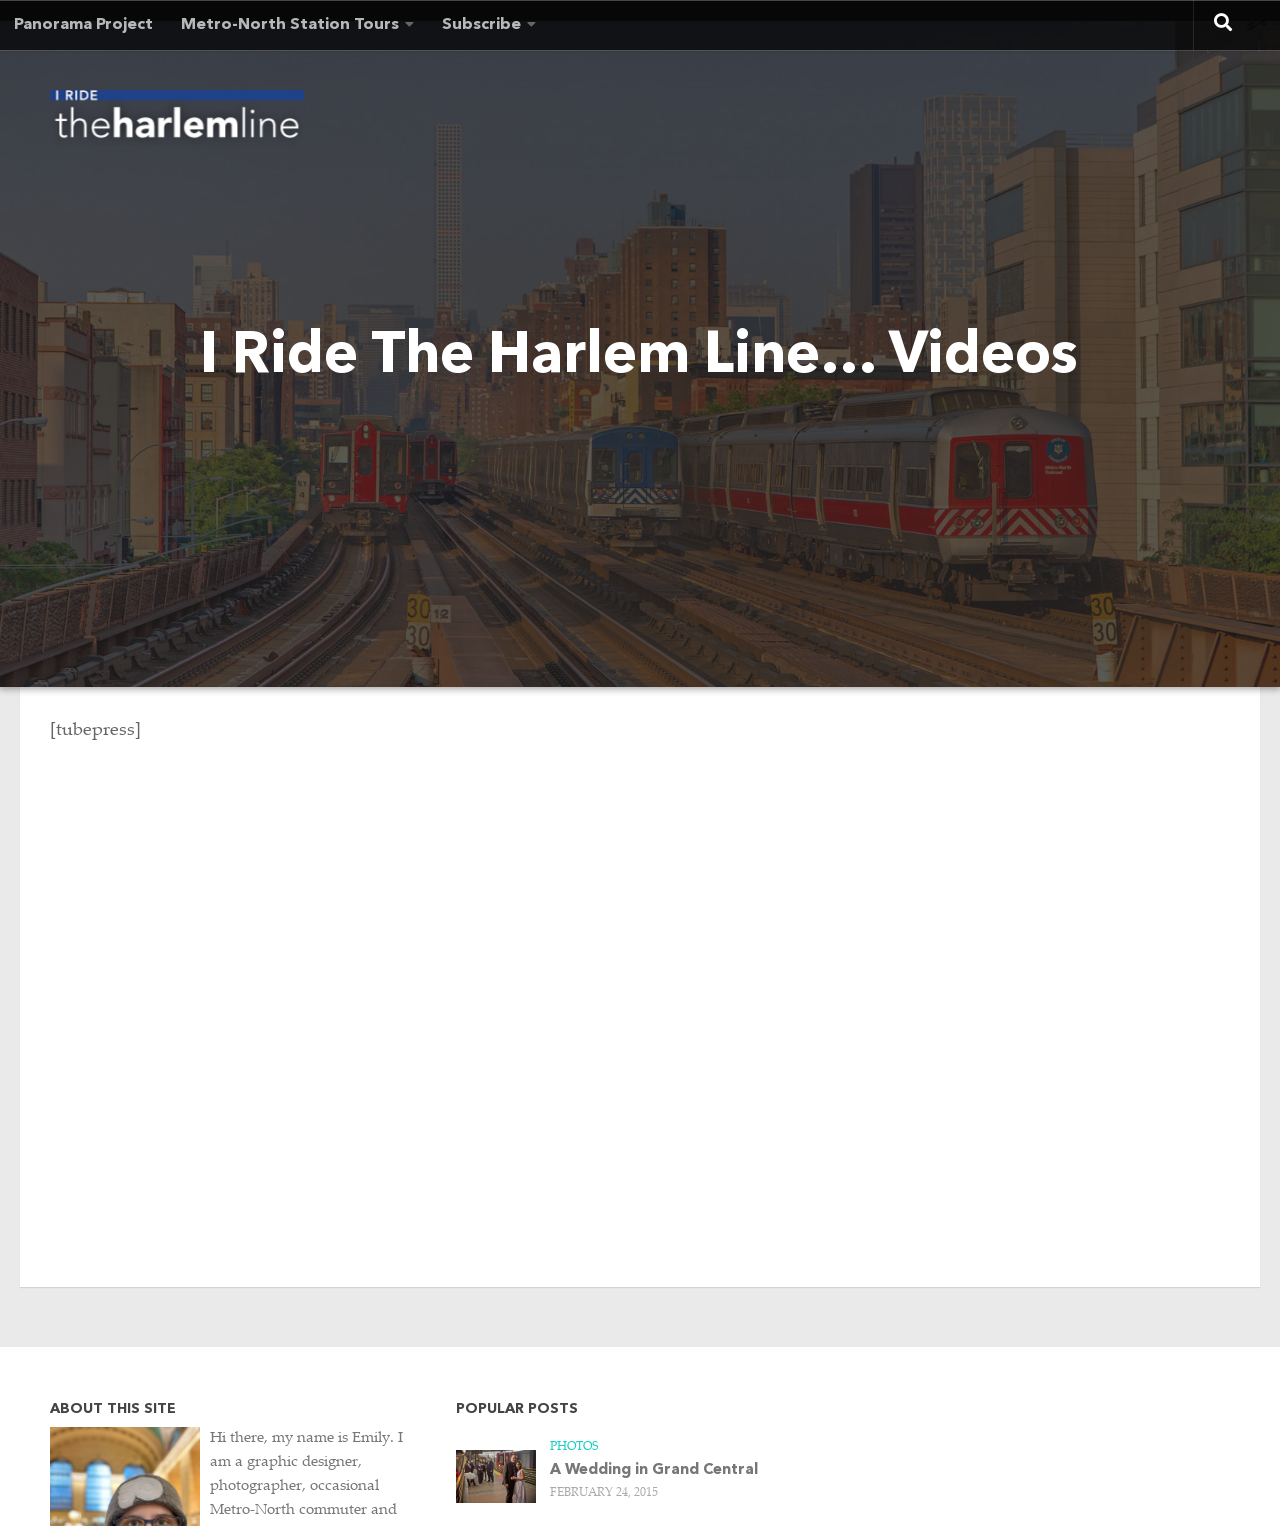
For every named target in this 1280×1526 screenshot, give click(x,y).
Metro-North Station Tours (290, 25)
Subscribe (481, 25)
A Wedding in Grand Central (654, 1470)
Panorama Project (83, 25)
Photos (574, 1447)
